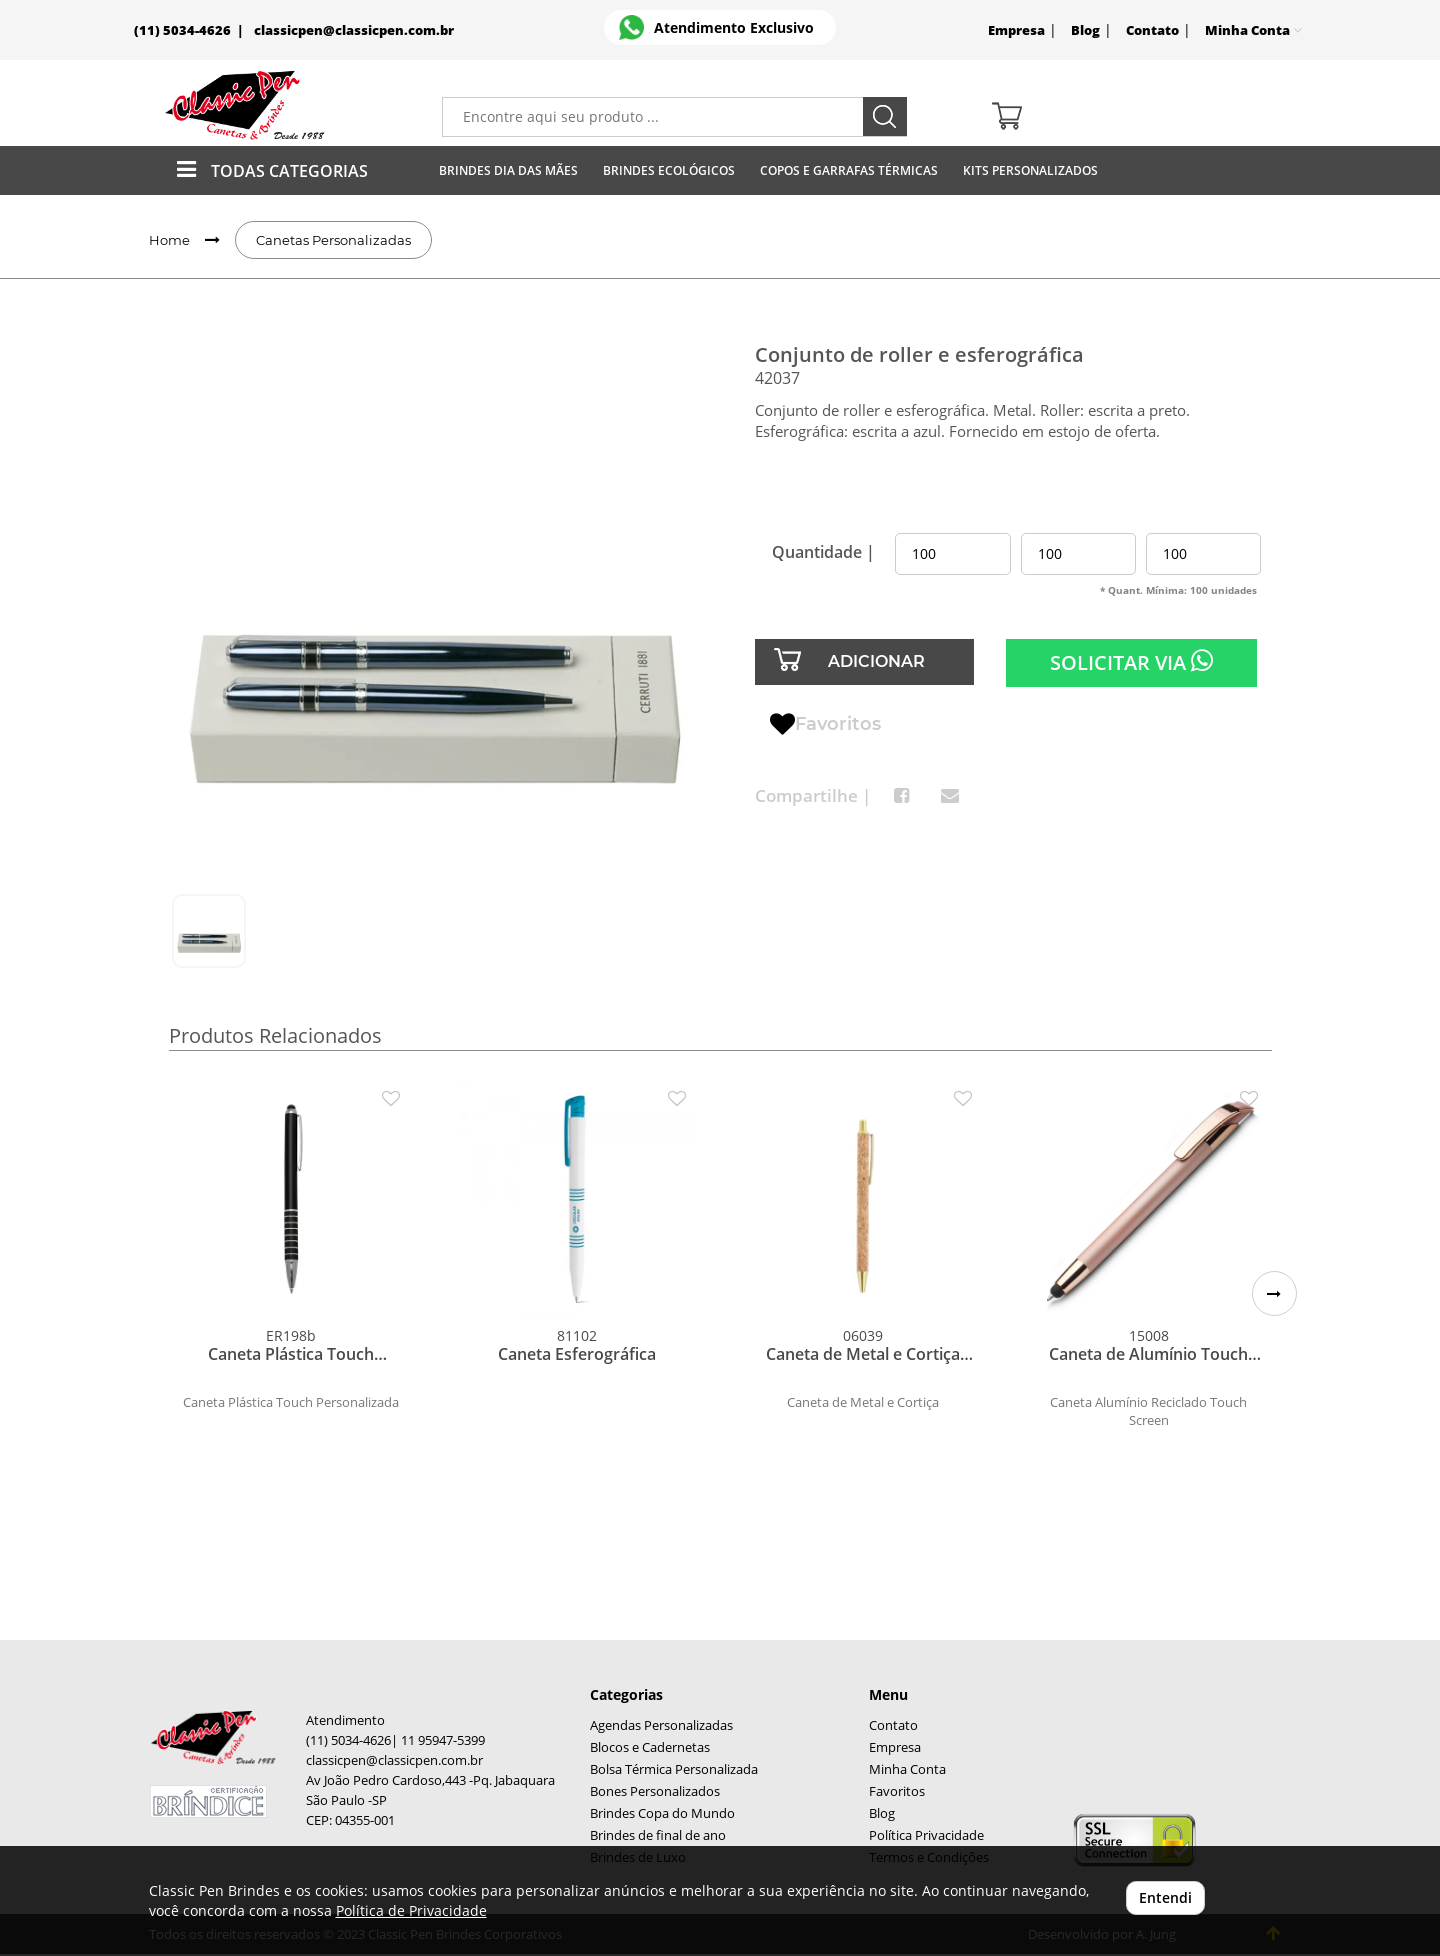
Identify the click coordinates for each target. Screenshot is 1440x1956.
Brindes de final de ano (658, 1835)
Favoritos (825, 725)
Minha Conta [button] (1253, 30)
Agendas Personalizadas (661, 1725)
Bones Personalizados (655, 1791)
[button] (1274, 1293)
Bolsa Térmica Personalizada (674, 1769)
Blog (1085, 30)
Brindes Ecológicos (669, 170)
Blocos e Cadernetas (650, 1747)
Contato (1152, 30)
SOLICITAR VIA (1131, 662)
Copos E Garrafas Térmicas (849, 170)
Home (169, 240)
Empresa (1016, 30)
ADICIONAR (876, 661)
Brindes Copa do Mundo (662, 1813)
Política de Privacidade (411, 1910)
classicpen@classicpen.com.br (354, 30)
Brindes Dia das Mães (508, 170)
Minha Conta (907, 1769)
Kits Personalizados (1030, 170)
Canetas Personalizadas (333, 240)
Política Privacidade (926, 1835)
